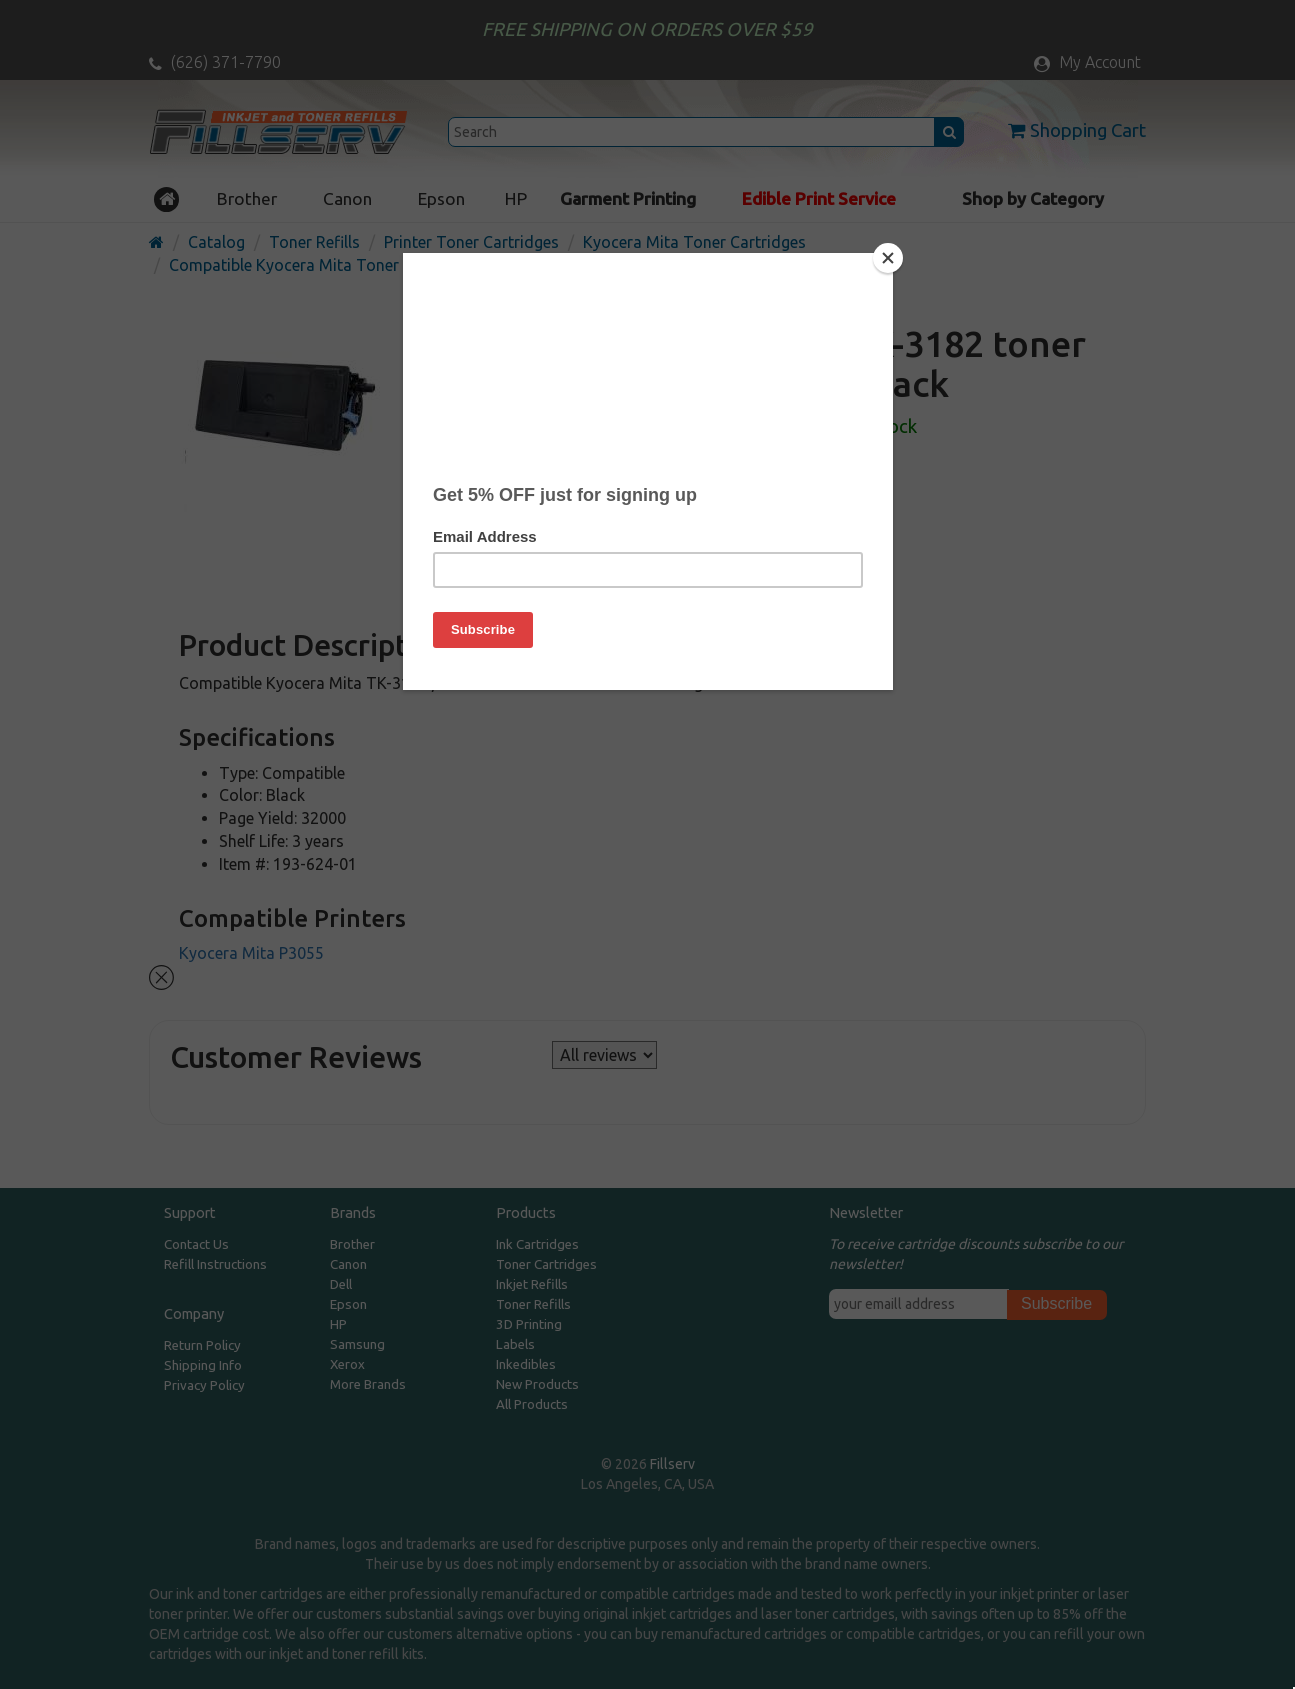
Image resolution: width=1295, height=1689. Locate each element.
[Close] (888, 258)
